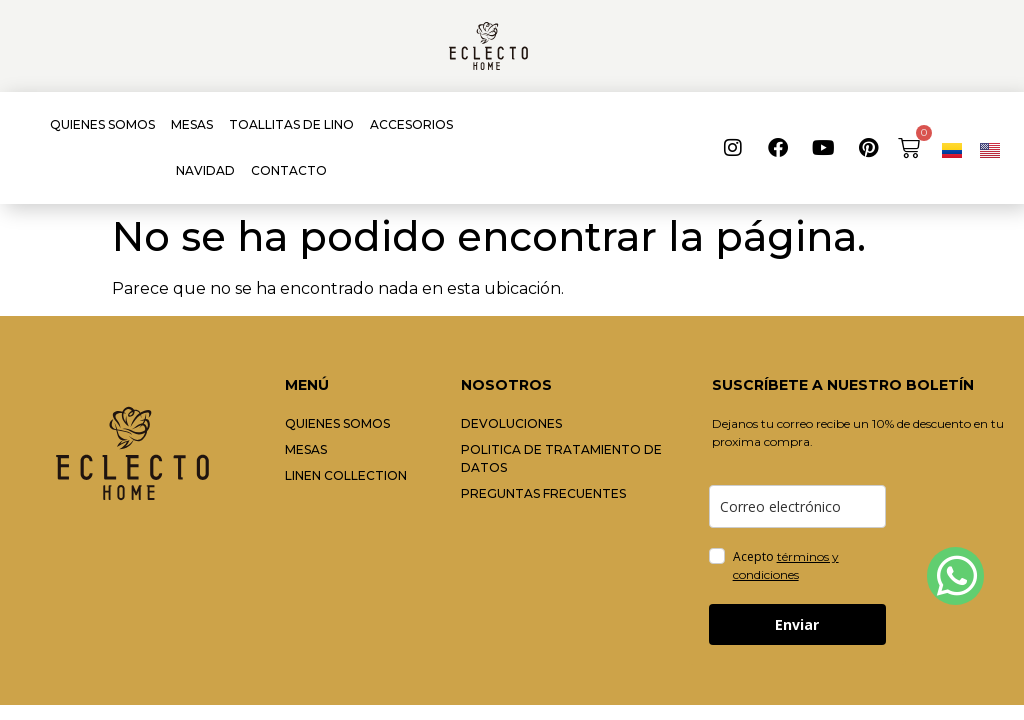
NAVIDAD (205, 170)
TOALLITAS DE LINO (291, 124)
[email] (797, 506)
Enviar (797, 624)
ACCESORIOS (411, 124)
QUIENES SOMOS (102, 124)
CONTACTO (289, 170)
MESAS (192, 124)
